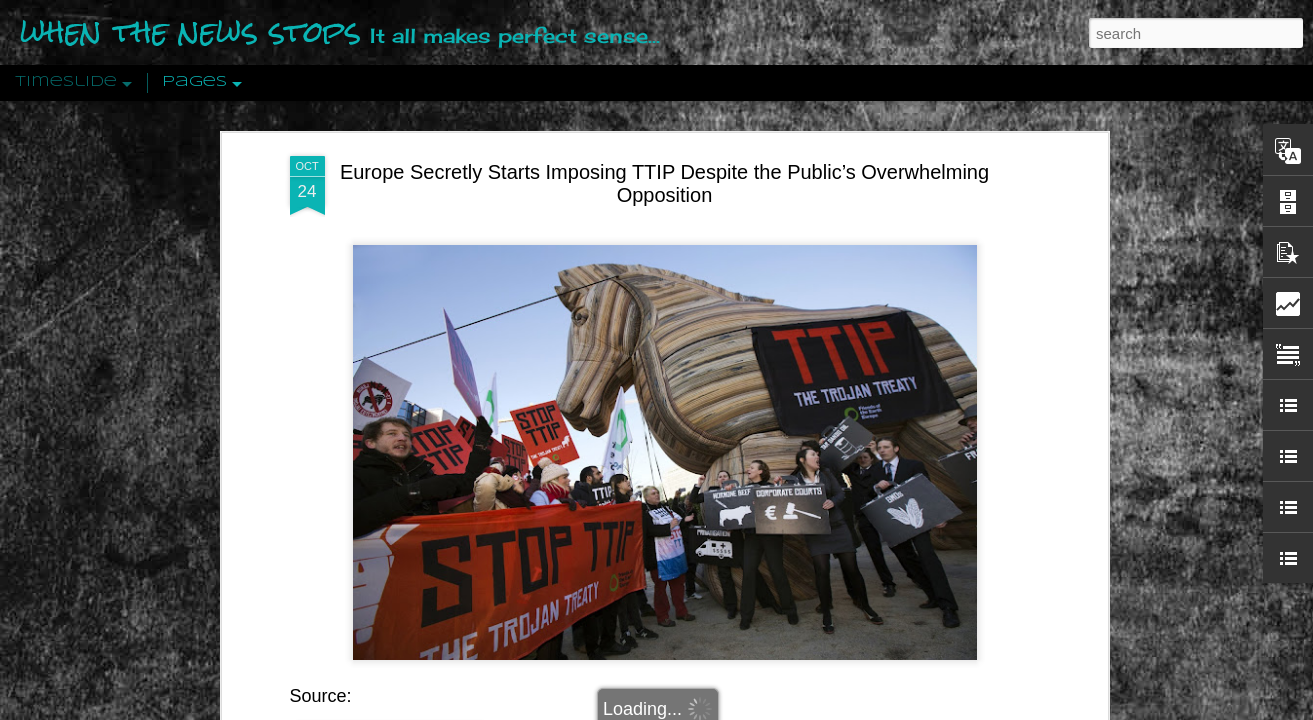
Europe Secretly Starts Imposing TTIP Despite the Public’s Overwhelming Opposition (664, 180)
